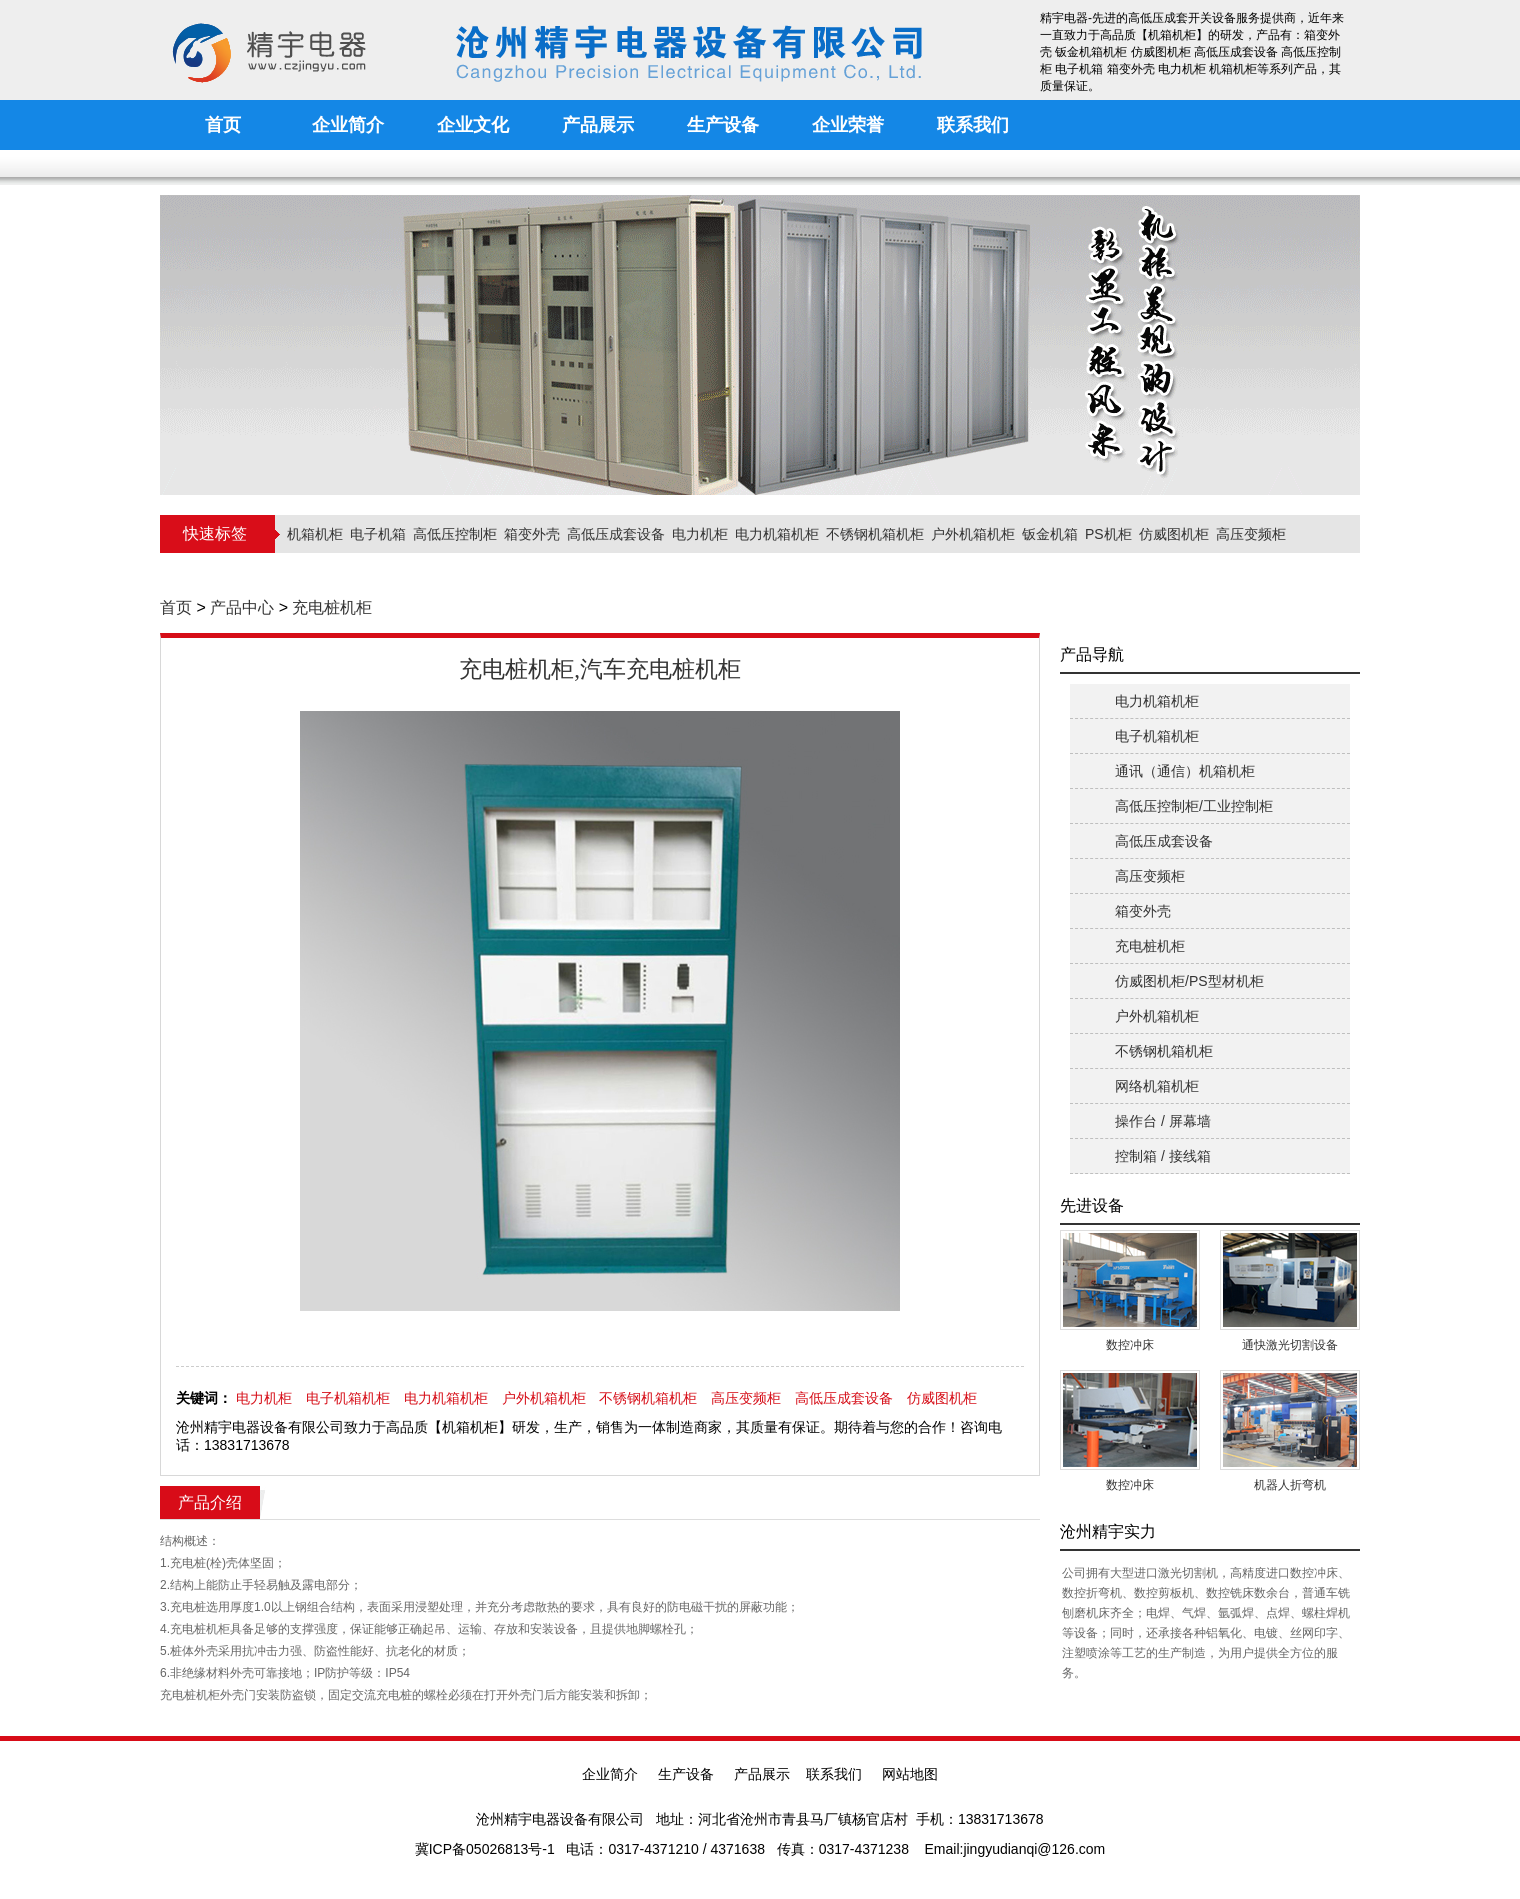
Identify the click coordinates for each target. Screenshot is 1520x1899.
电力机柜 (700, 534)
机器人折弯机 (1290, 1485)
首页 (176, 607)
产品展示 (762, 1774)
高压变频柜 (1251, 534)
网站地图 (910, 1774)
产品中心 (242, 607)
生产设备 (686, 1774)
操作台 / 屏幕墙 (1163, 1121)
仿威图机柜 (1174, 534)
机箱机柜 (315, 534)
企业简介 (610, 1774)
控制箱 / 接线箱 (1163, 1156)
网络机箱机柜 (1157, 1086)
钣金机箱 (1050, 534)
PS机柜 (1108, 534)
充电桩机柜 (332, 607)
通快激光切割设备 (1290, 1345)
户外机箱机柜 (973, 534)
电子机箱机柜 (348, 1398)
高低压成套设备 (616, 534)
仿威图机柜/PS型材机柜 (1189, 981)
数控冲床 (1130, 1345)
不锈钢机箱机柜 (875, 534)
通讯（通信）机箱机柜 (1185, 771)
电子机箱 (378, 534)
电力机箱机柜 (777, 534)
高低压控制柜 (455, 534)
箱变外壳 (532, 534)
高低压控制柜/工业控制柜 (1194, 806)
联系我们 (834, 1774)
